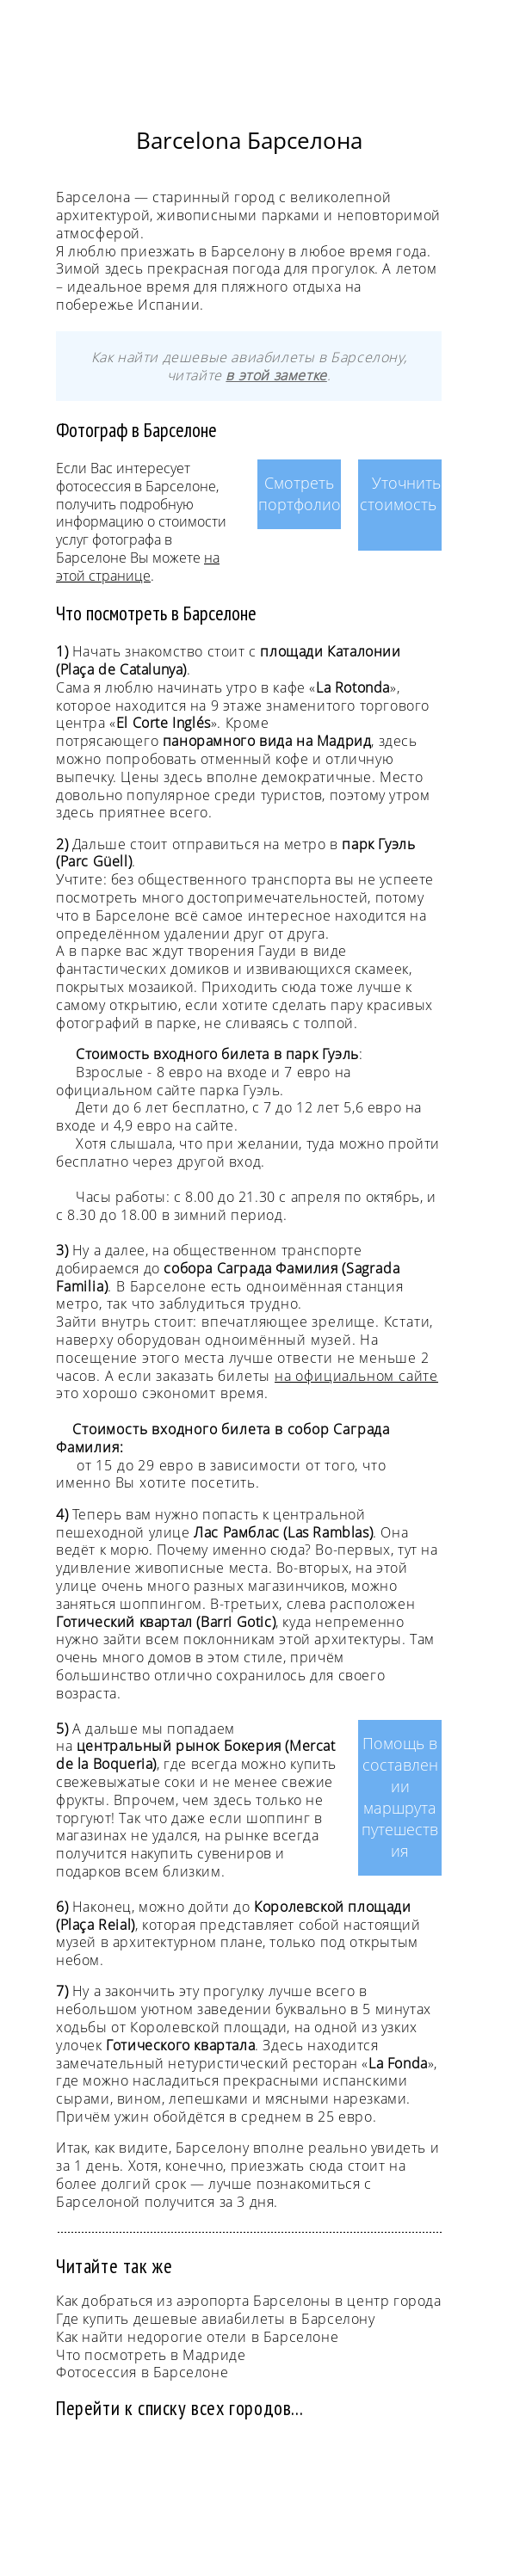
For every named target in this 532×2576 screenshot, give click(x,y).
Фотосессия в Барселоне (142, 2372)
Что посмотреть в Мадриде (150, 2354)
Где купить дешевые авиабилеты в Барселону (215, 2318)
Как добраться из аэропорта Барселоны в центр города (249, 2300)
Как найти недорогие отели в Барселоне (197, 2336)
